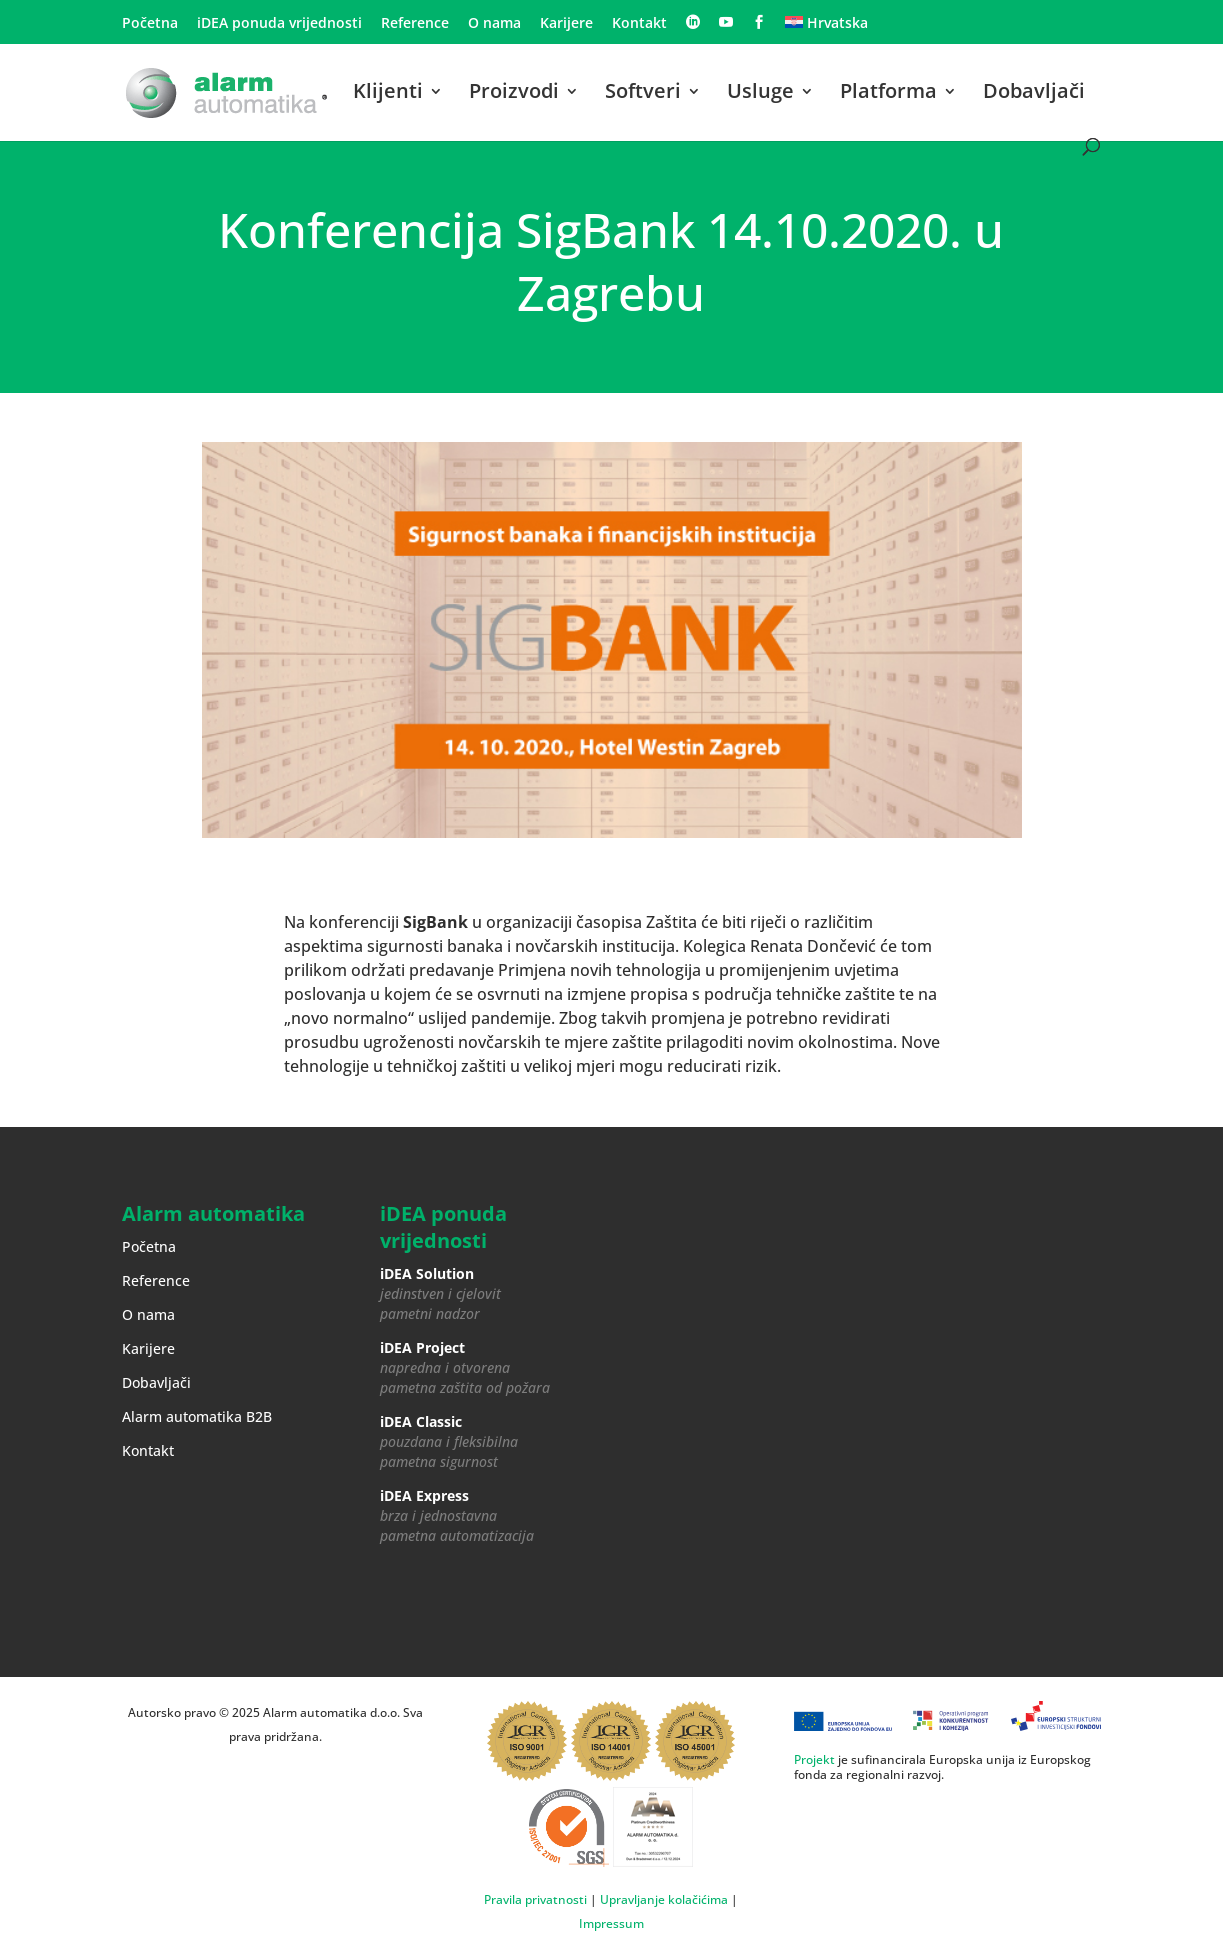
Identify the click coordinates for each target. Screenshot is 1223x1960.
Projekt (814, 1759)
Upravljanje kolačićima (664, 1899)
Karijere (566, 24)
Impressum (611, 1923)
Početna (150, 24)
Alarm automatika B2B (197, 1416)
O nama (494, 24)
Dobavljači (1034, 94)
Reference (415, 24)
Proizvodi (514, 94)
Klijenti (388, 94)
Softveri (643, 94)
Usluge (760, 94)
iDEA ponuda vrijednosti (279, 24)
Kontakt (639, 24)
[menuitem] (826, 28)
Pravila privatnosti (535, 1899)
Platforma (888, 94)
